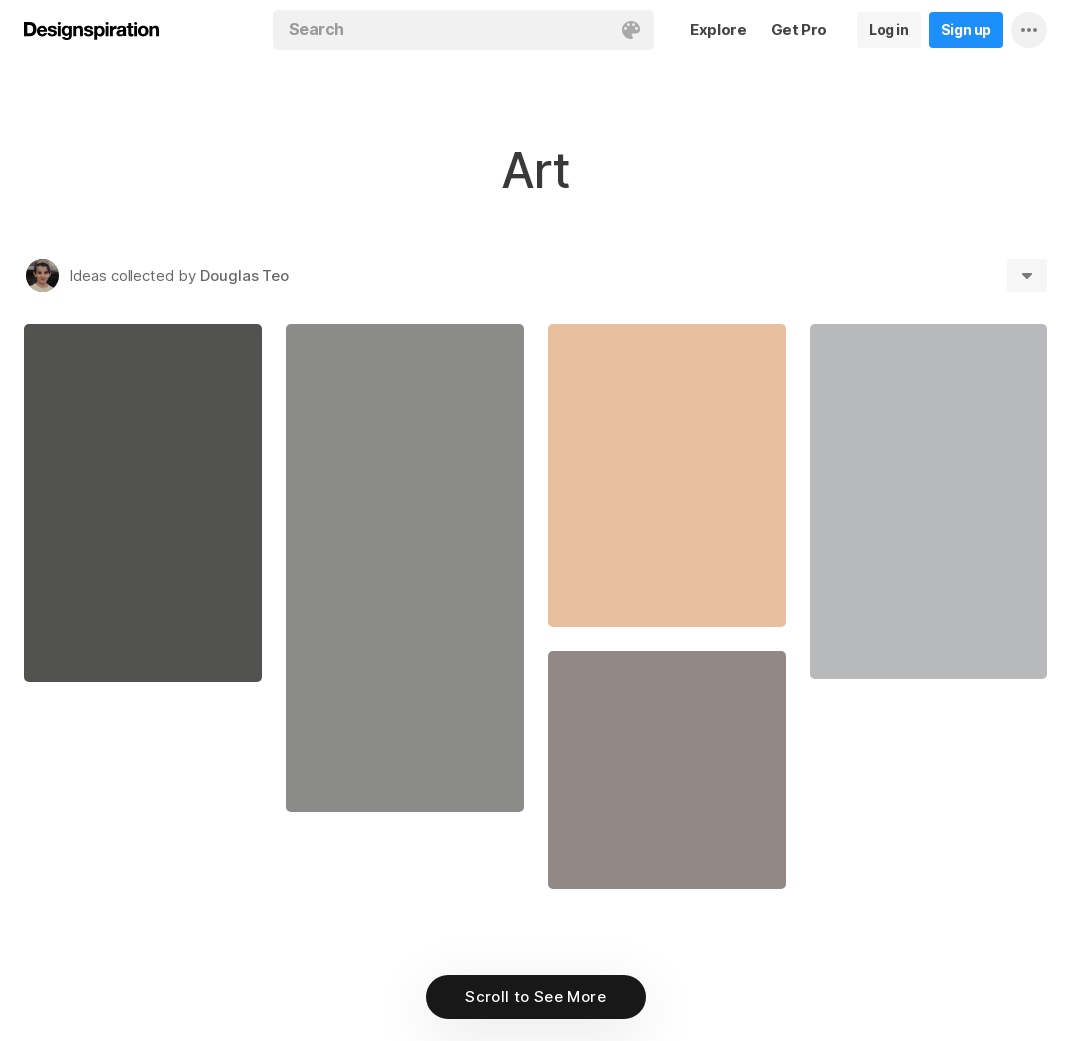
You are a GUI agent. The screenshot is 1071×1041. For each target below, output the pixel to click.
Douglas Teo (244, 275)
